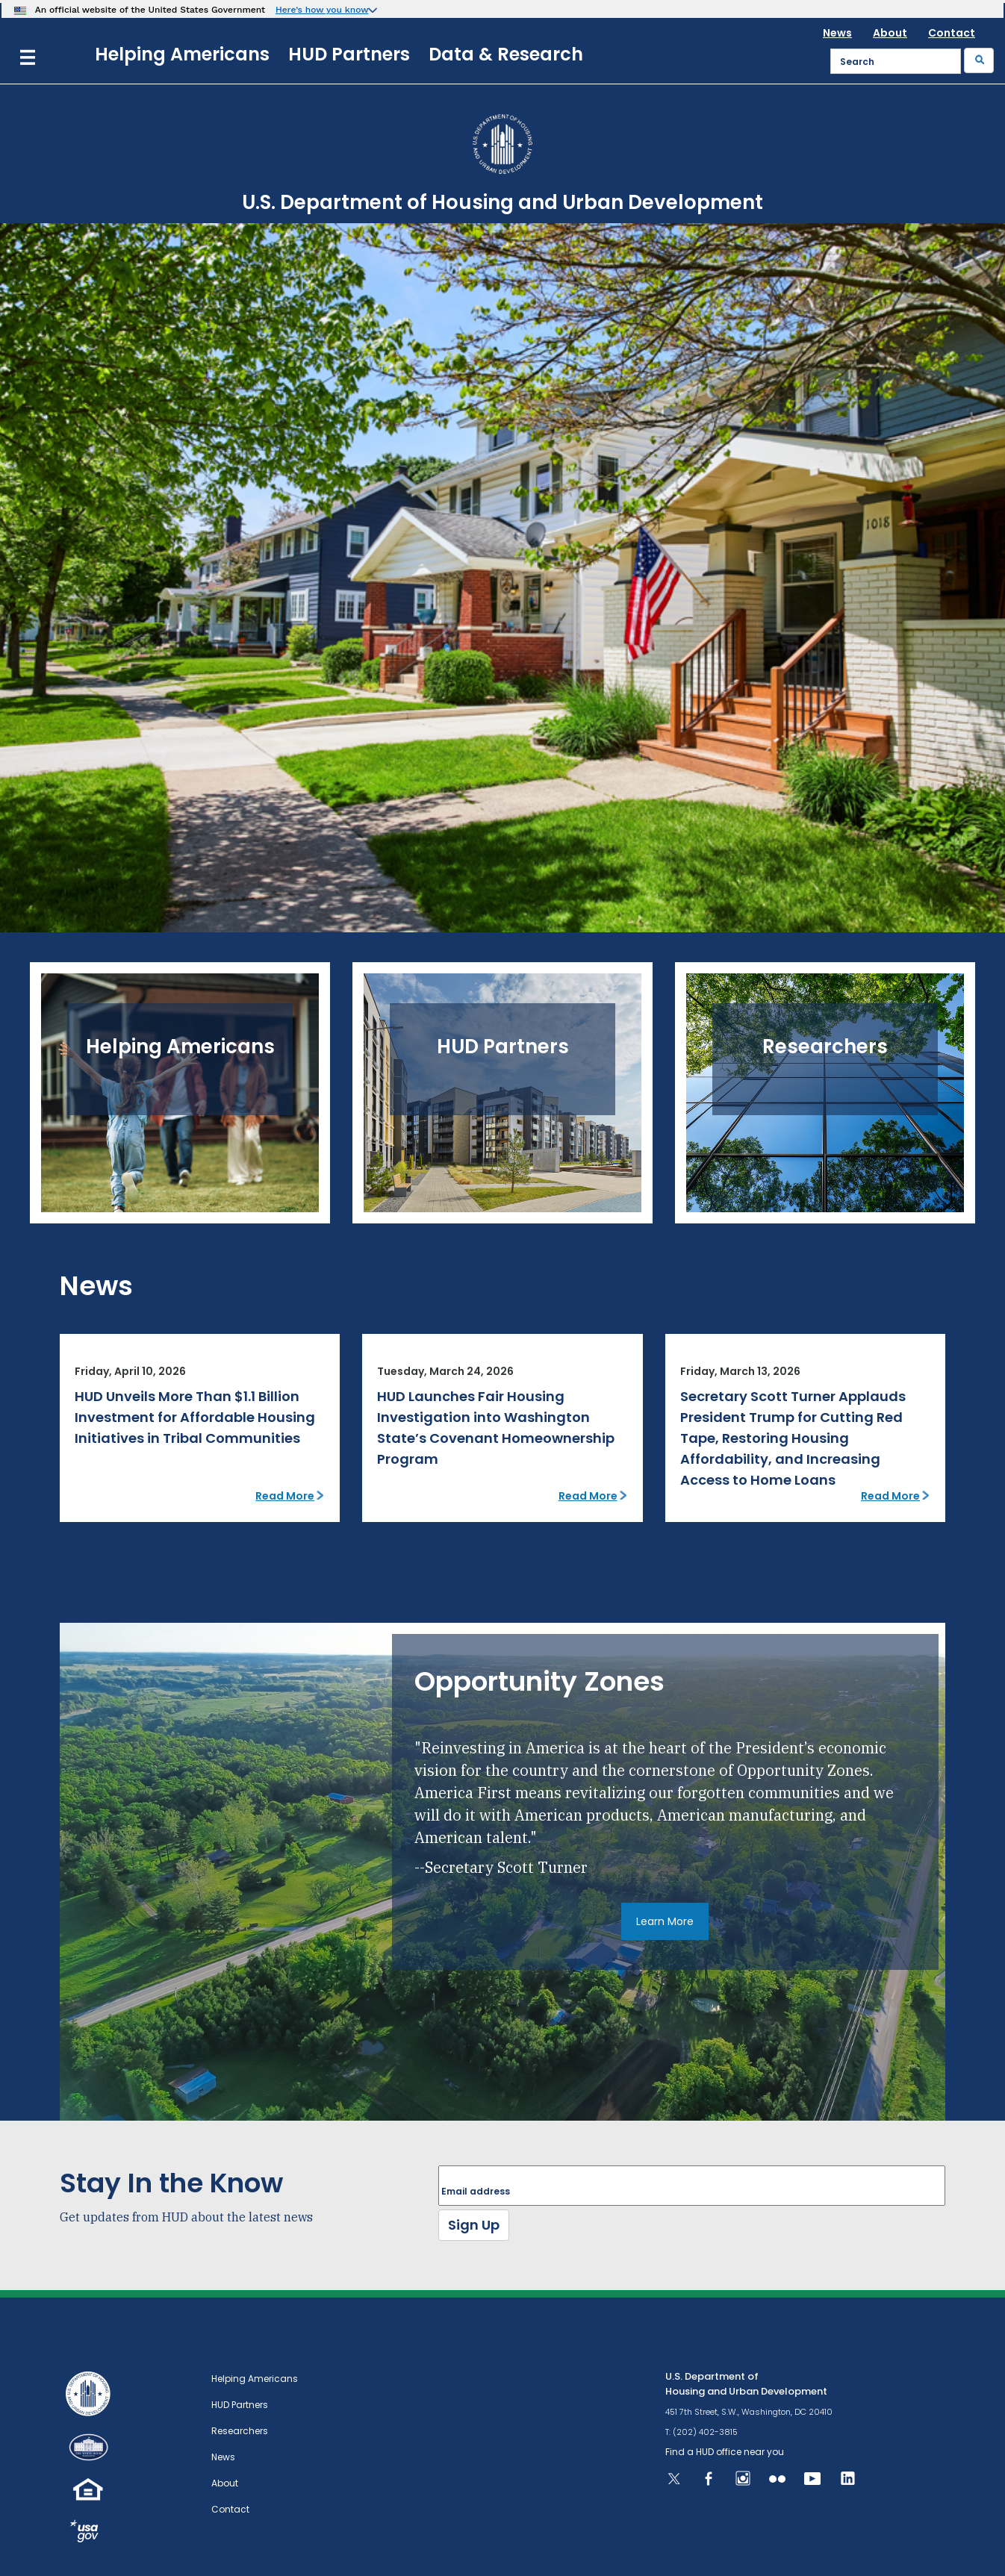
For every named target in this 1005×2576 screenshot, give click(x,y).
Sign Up (474, 2224)
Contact (951, 32)
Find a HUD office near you (724, 2451)
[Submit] (979, 60)
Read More (284, 1495)
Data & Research (506, 54)
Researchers (239, 2430)
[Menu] (27, 55)
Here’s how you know (322, 9)
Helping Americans (182, 54)
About (890, 32)
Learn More (665, 1921)
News (837, 32)
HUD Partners (349, 54)
